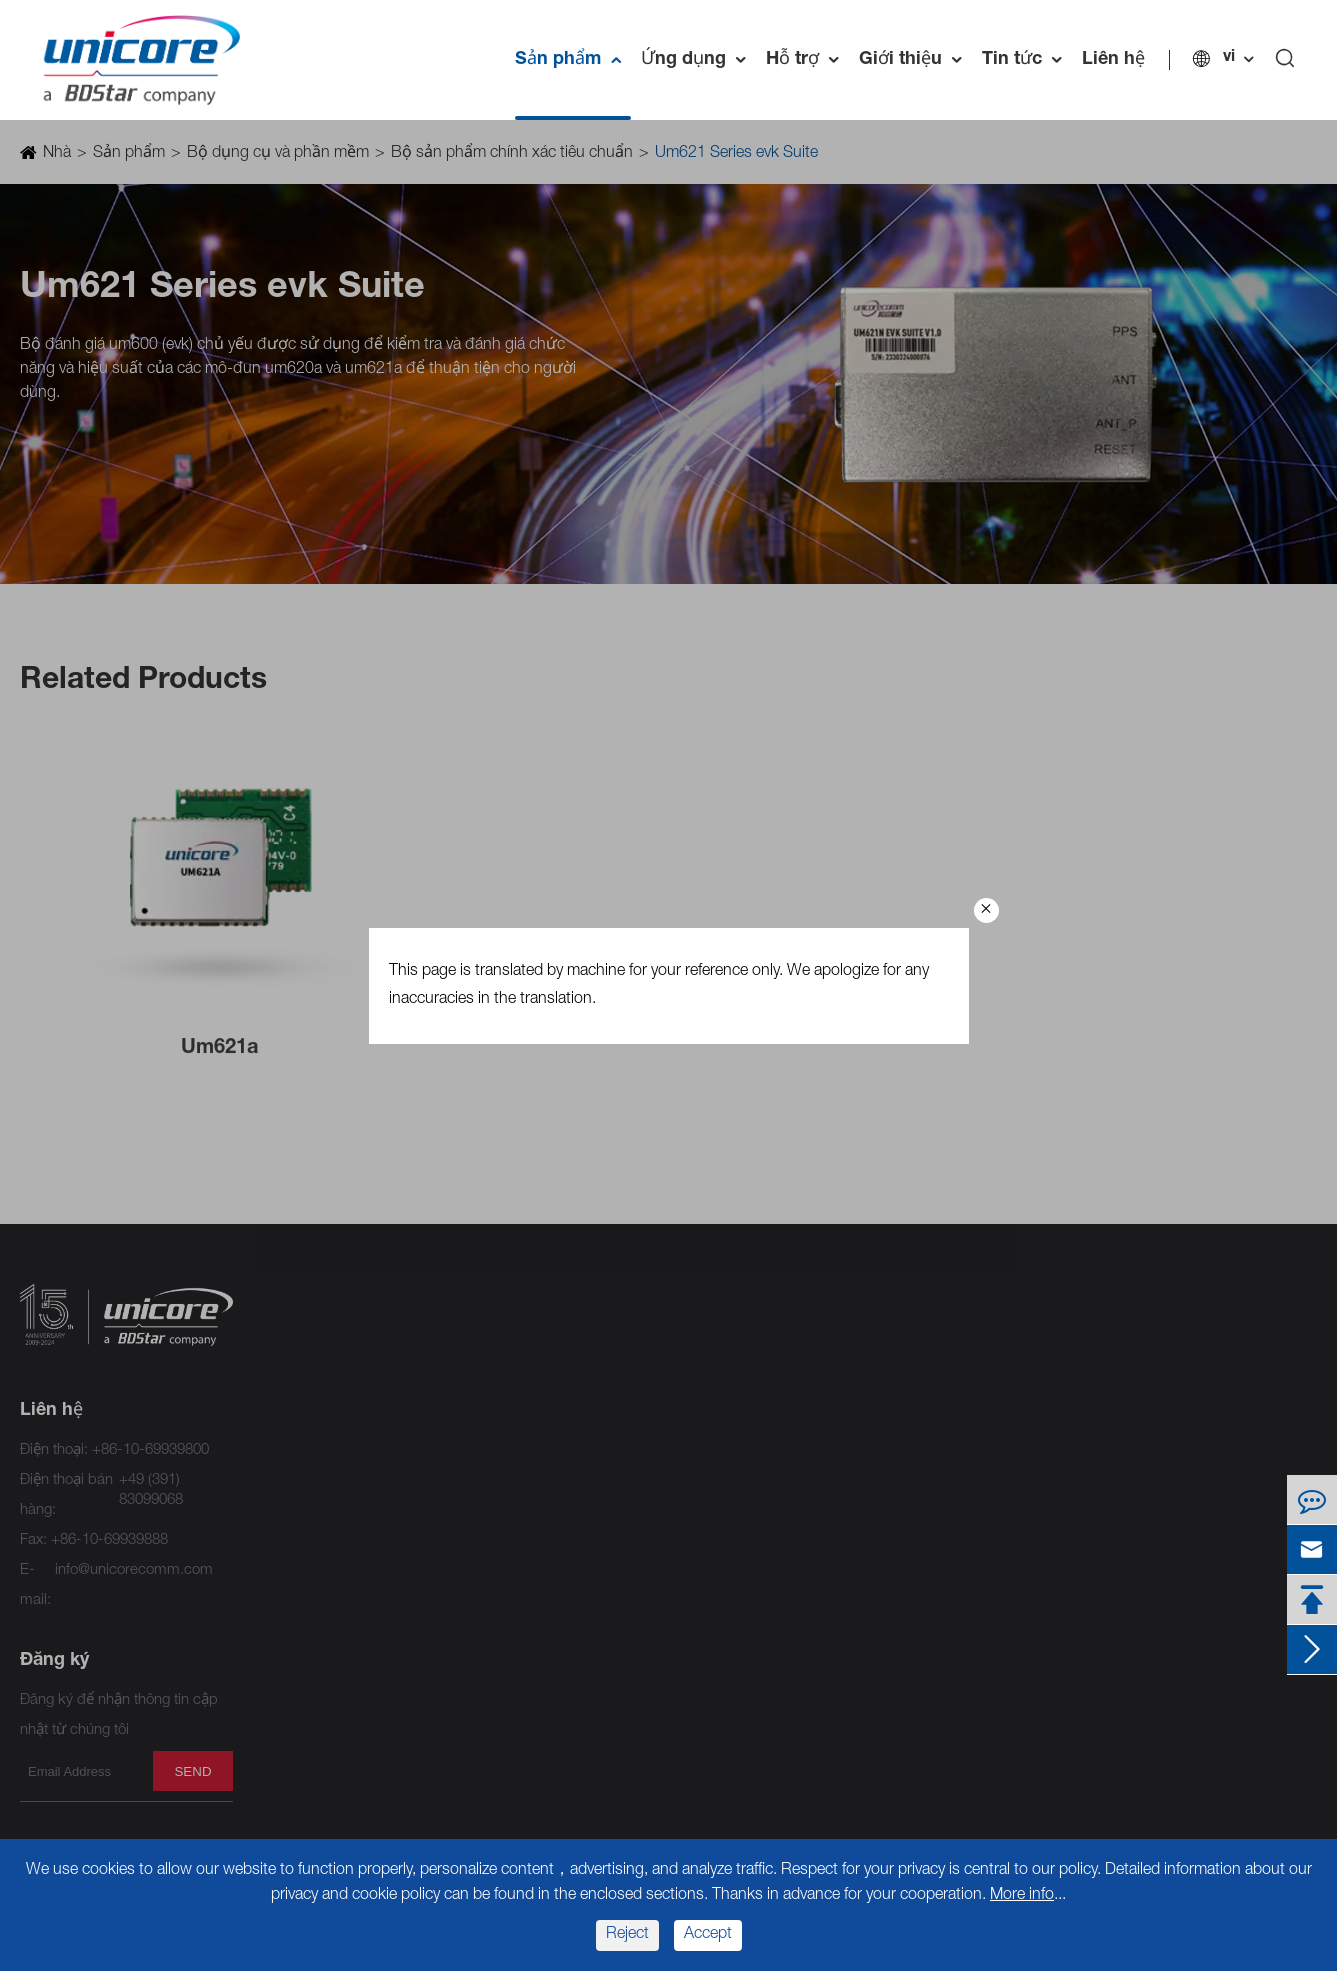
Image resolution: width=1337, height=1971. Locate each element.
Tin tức (1027, 60)
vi (1229, 58)
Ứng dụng (698, 60)
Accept (708, 1935)
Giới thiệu (915, 60)
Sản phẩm (573, 60)
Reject (627, 1935)
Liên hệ (1113, 60)
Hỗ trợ (807, 60)
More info (1022, 1896)
